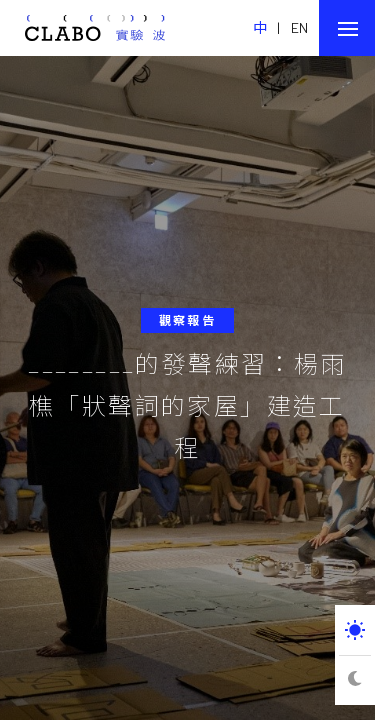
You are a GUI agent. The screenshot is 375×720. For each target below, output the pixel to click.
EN (300, 27)
